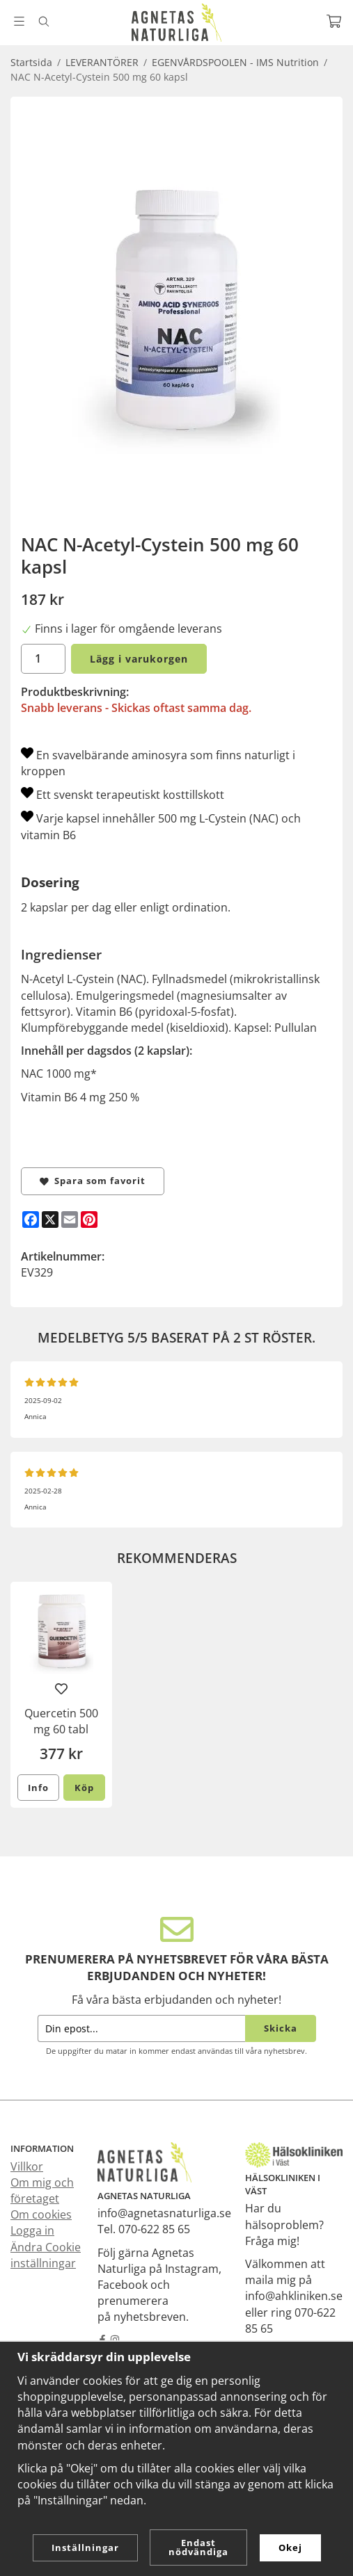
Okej (290, 2547)
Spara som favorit (93, 1180)
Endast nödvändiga (198, 2547)
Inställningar (85, 2547)
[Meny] (19, 21)
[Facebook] (30, 1219)
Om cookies (41, 2214)
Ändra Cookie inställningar (45, 2255)
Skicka (280, 2028)
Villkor (26, 2166)
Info (38, 1787)
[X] (50, 1219)
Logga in (32, 2230)
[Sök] (43, 21)
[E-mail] (69, 1219)
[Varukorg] (334, 21)
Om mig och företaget (42, 2190)
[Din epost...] (141, 2028)
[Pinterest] (89, 1219)
